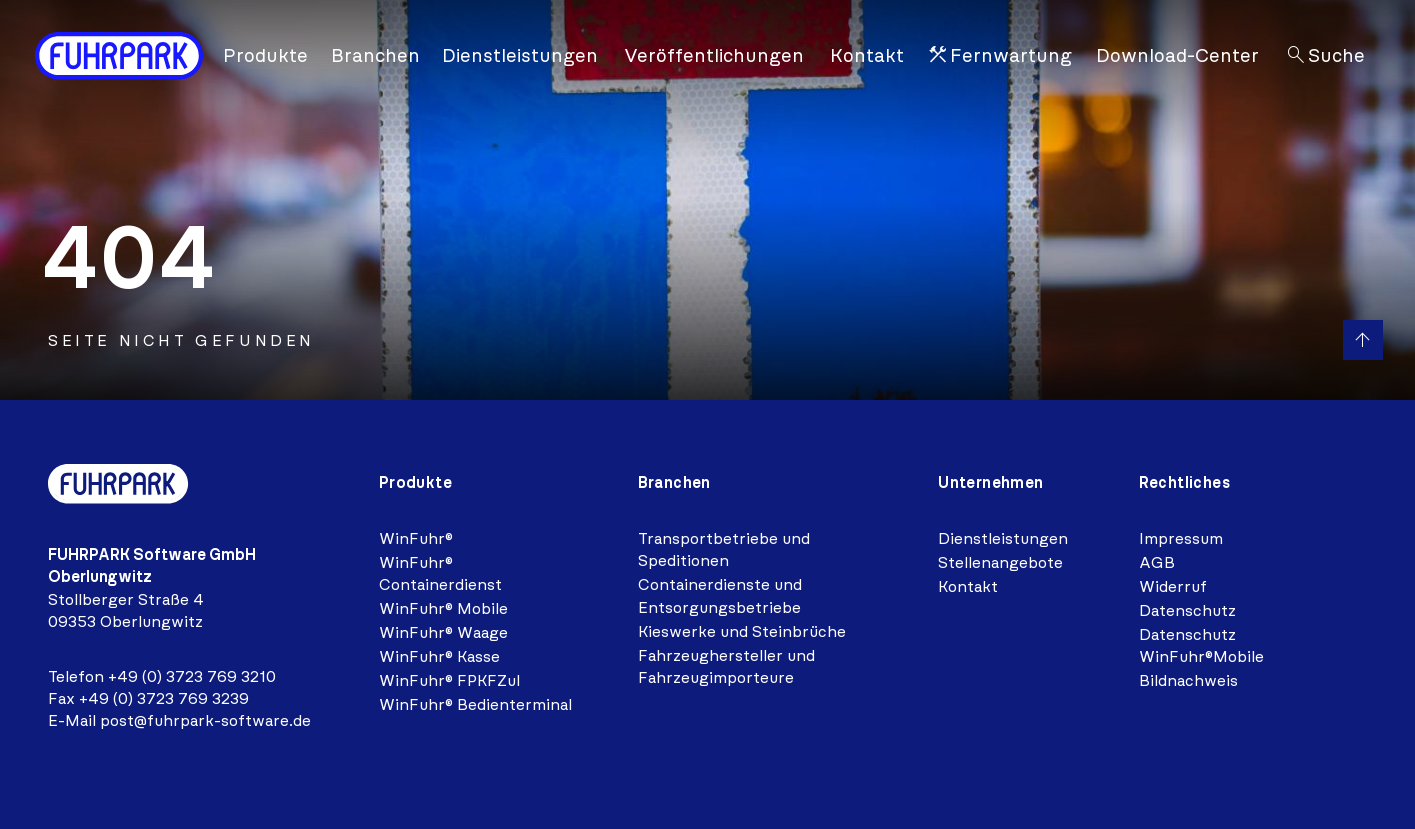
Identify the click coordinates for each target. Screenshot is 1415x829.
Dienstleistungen (520, 55)
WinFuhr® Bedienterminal (475, 704)
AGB (1157, 562)
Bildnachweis (1188, 680)
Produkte (265, 55)
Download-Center (1177, 55)
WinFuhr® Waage (443, 632)
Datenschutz (1187, 610)
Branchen (375, 55)
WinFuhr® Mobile (443, 608)
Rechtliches (1184, 482)
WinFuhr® (416, 538)
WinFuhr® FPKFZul (449, 680)
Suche (1324, 56)
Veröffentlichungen (714, 55)
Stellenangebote (1000, 562)
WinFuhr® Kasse (439, 656)
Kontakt (867, 55)
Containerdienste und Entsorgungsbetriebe (720, 595)
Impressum (1181, 538)
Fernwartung (999, 56)
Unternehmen (990, 482)
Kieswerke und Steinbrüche (742, 631)
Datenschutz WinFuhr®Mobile (1201, 645)
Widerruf (1173, 586)
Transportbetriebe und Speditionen (724, 549)
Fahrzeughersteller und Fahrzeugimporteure (726, 666)
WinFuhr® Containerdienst (440, 573)
